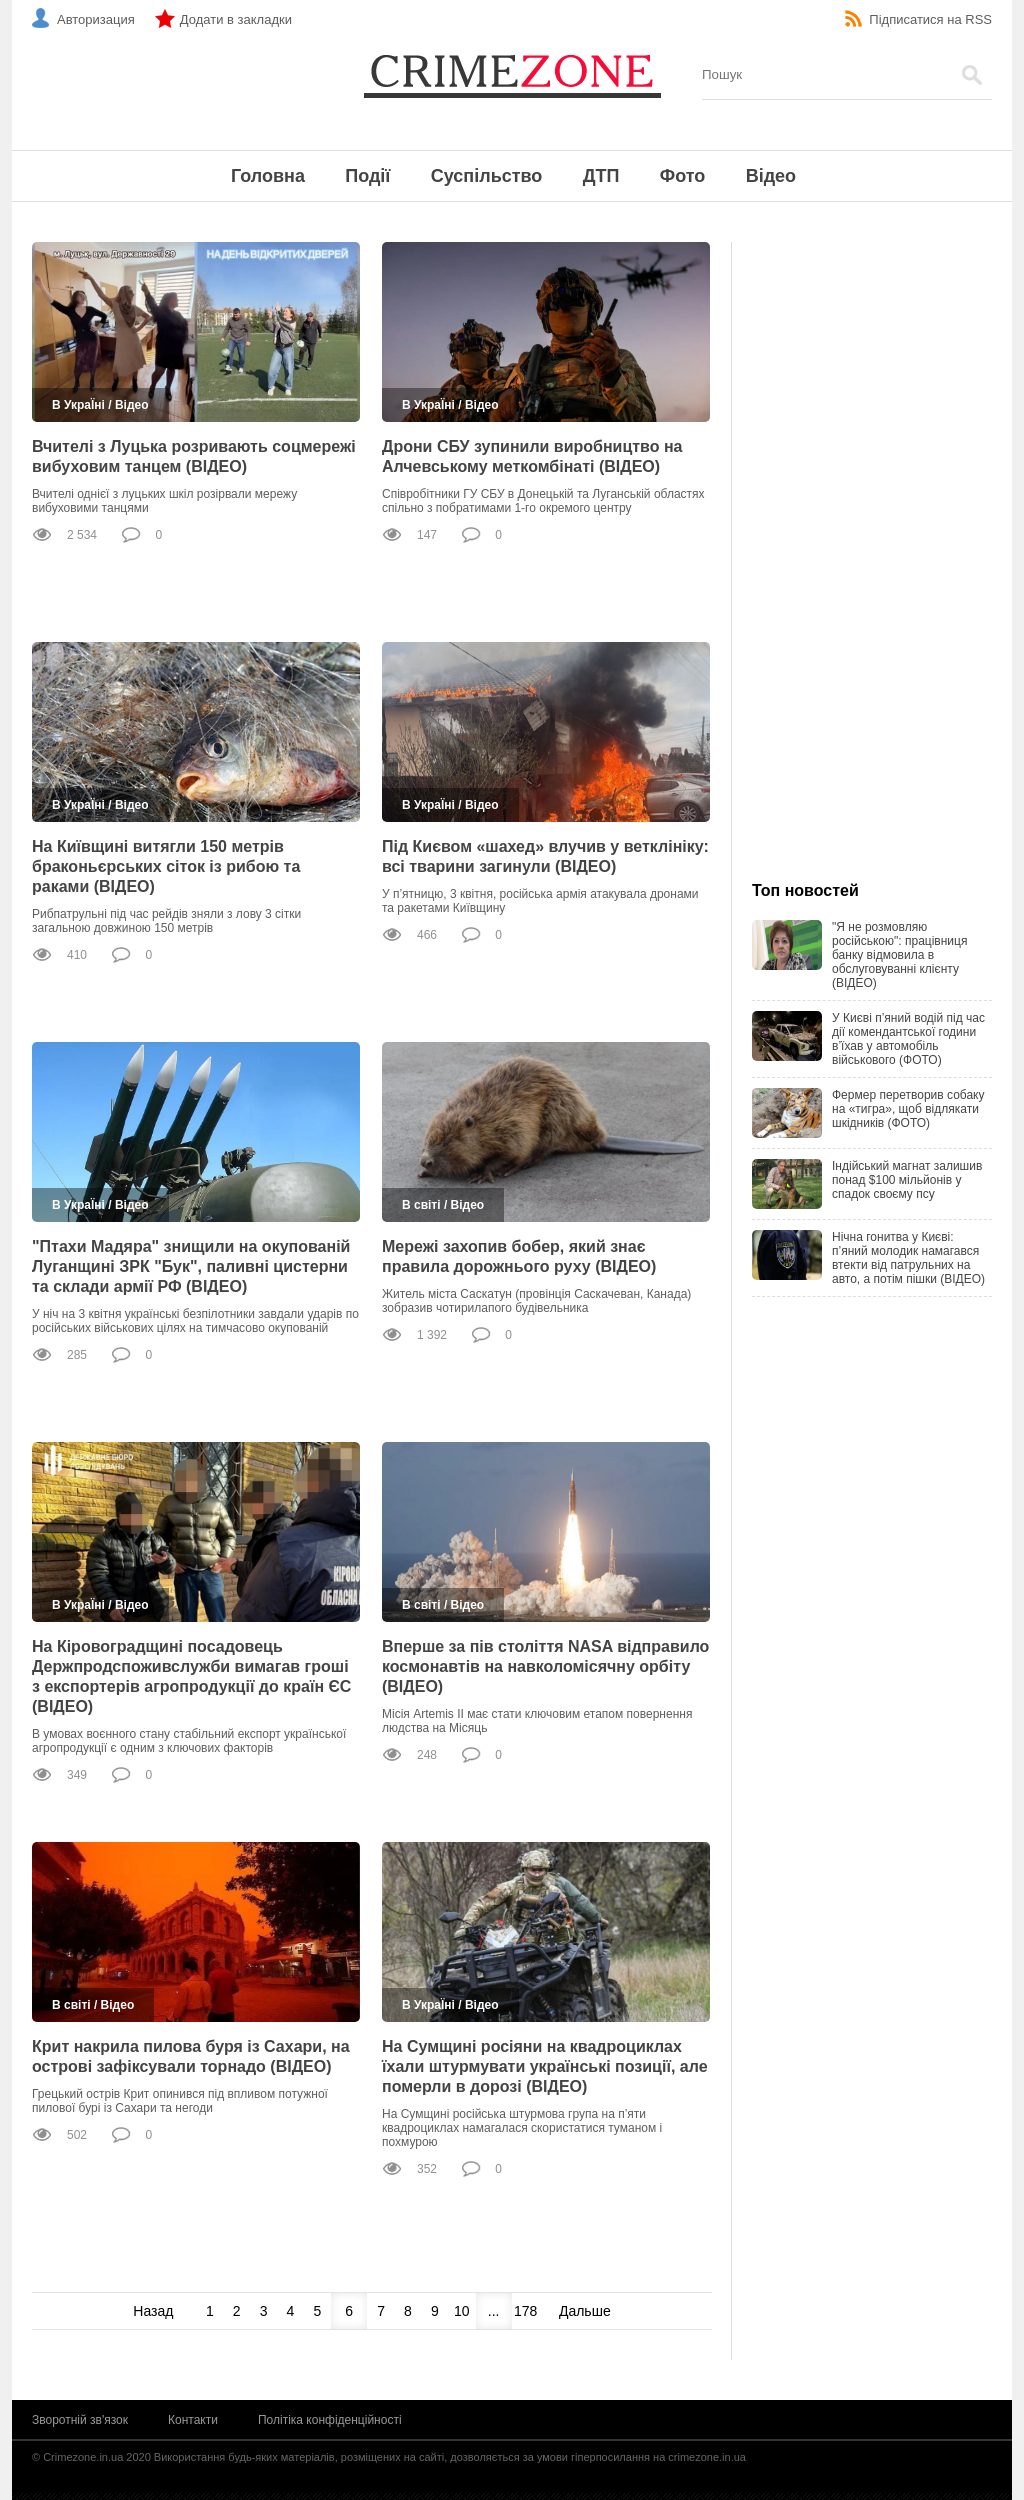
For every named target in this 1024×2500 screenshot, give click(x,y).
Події (367, 176)
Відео (771, 176)
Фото (682, 176)
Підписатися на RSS (930, 19)
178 (525, 2311)
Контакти (193, 2420)
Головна (268, 176)
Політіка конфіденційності (330, 2420)
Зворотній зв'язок (80, 2420)
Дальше (585, 2311)
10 (462, 2311)
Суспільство (487, 176)
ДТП (601, 176)
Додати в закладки (236, 19)
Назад (153, 2311)
